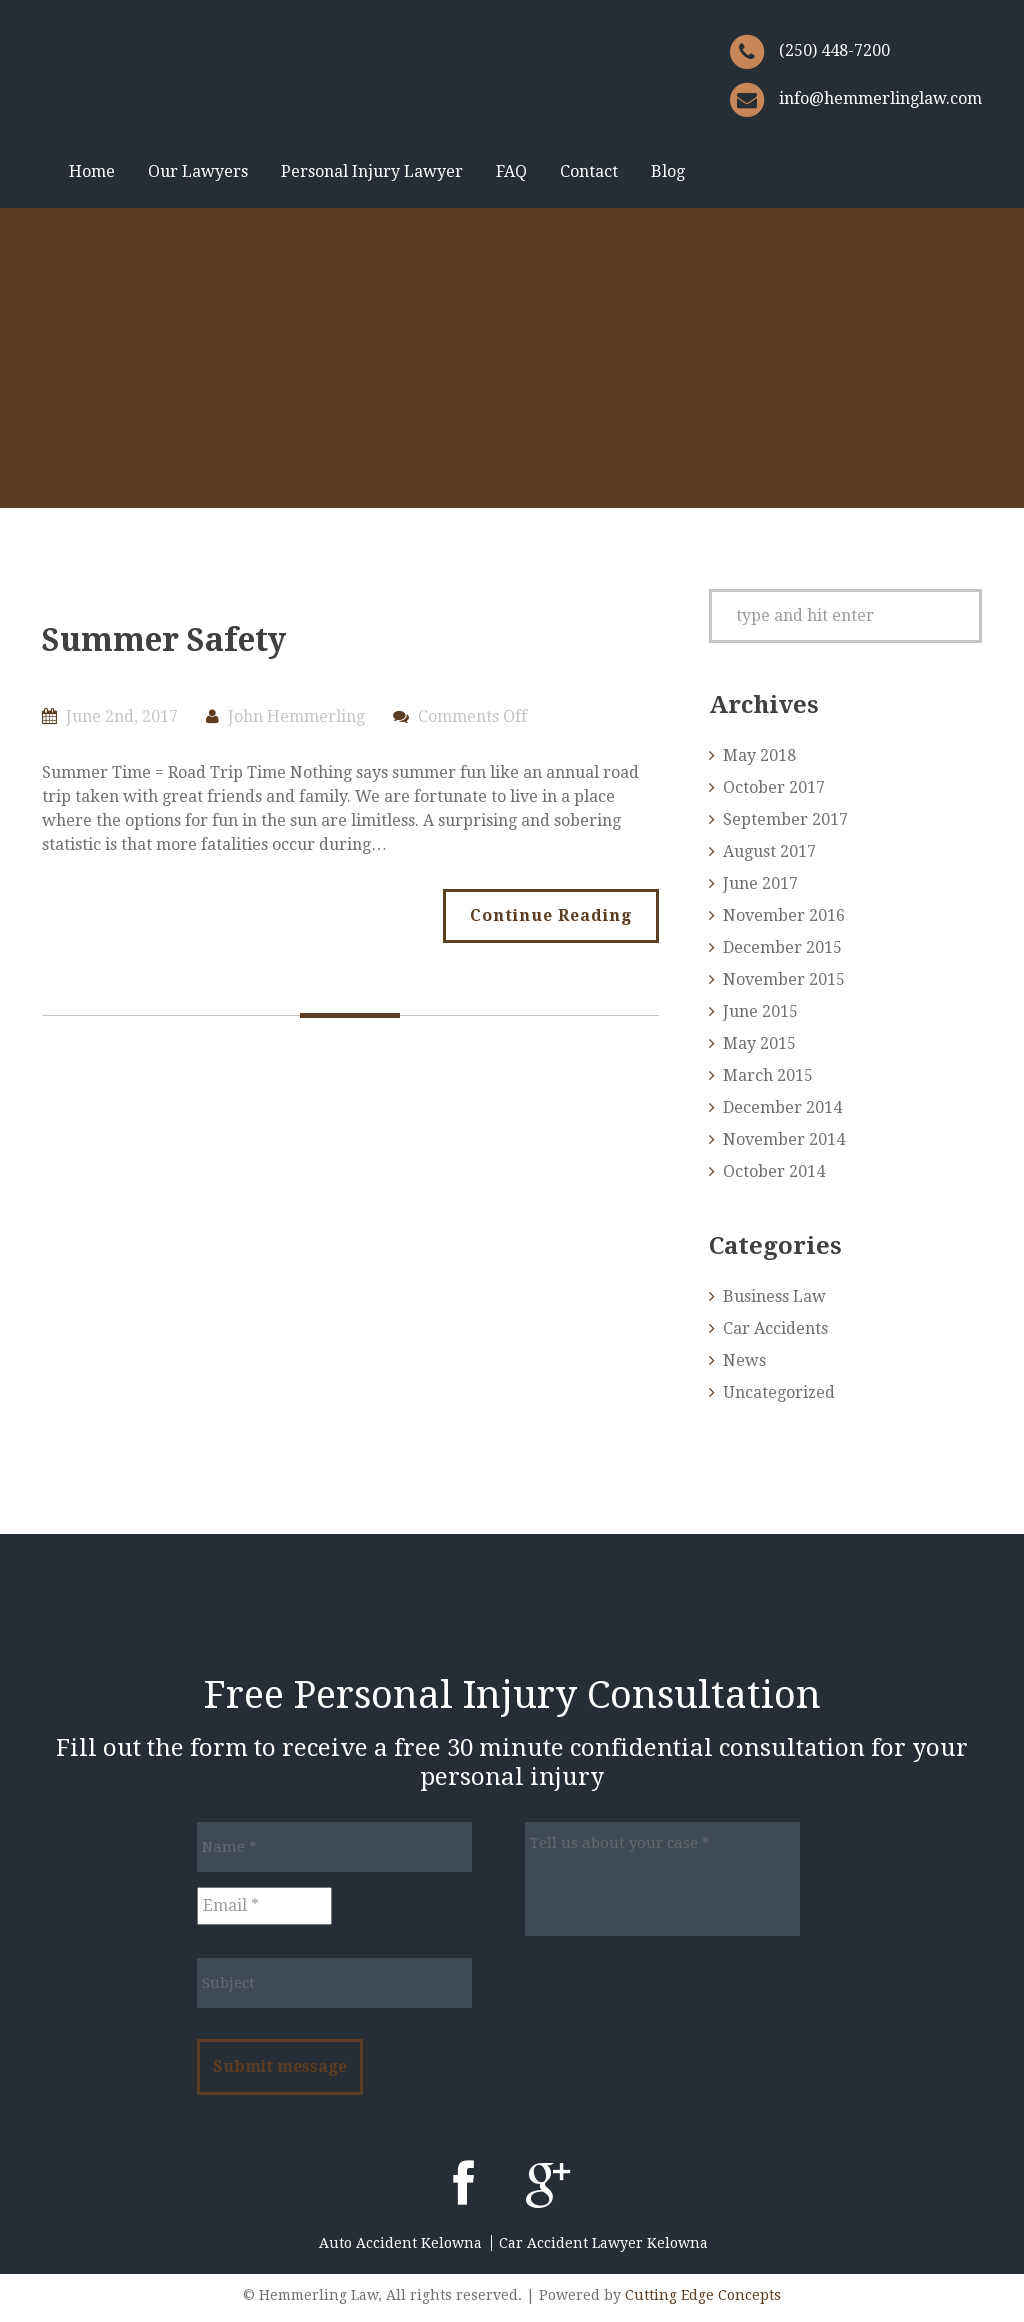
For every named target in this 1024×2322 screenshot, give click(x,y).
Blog (668, 171)
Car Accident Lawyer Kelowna (603, 2243)
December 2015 (782, 947)
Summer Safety (164, 640)
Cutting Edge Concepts (703, 2295)
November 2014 (784, 1139)
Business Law (774, 1296)
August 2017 (769, 851)
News (744, 1360)
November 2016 (784, 915)
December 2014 (782, 1107)
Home (92, 171)
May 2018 (759, 755)
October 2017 (774, 787)
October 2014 (774, 1171)
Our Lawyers (198, 171)
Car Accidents (775, 1328)
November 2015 (784, 979)
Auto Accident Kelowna (400, 2243)
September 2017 (785, 819)
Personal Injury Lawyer (372, 171)
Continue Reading (551, 915)
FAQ (511, 171)
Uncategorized (779, 1392)
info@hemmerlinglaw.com (880, 98)
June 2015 (760, 1011)
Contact (589, 171)
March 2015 (768, 1075)
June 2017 (760, 883)
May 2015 (759, 1043)
